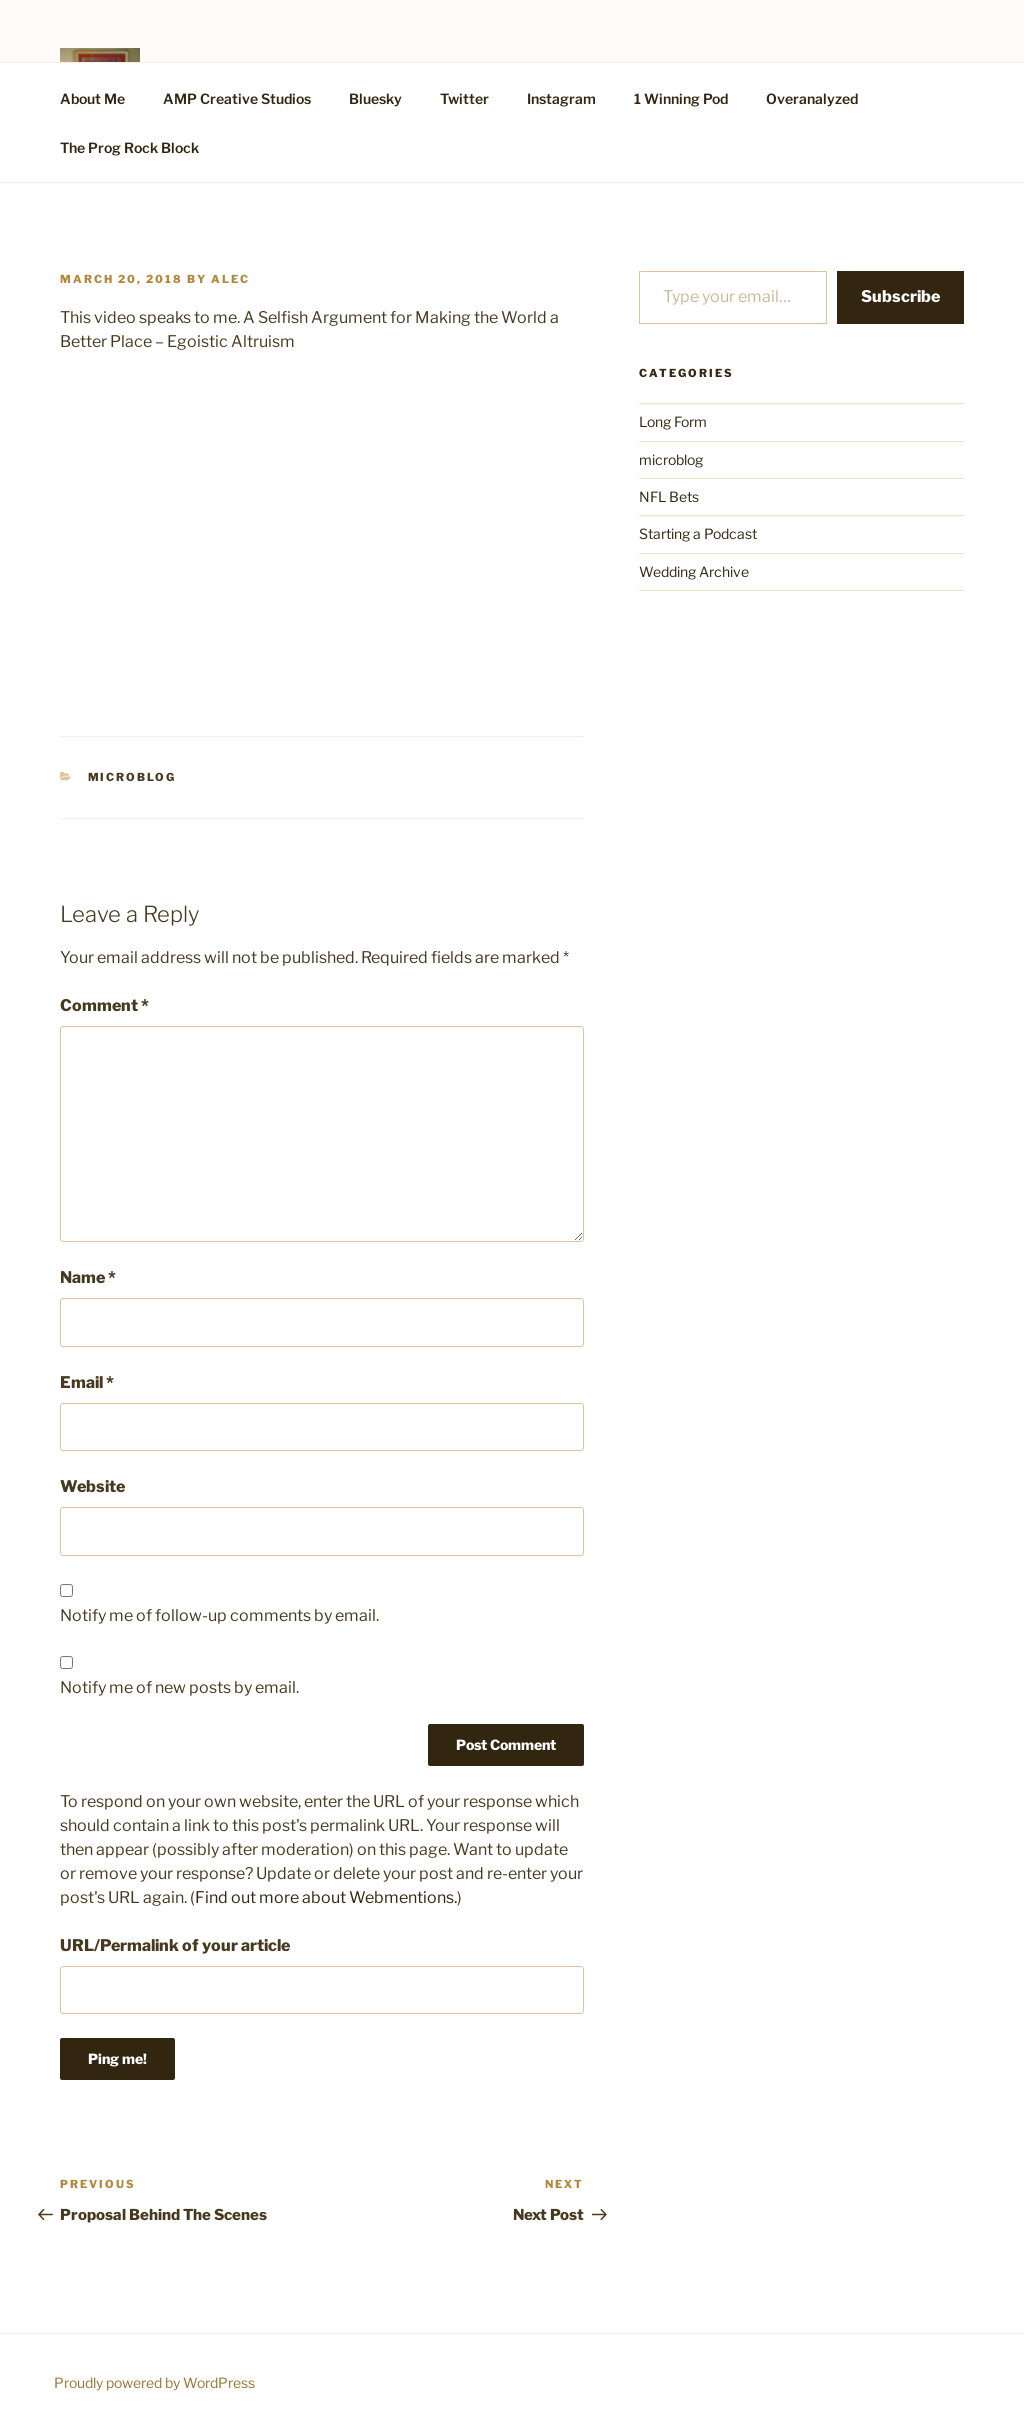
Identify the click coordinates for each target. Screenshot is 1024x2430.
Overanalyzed (812, 98)
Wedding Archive (694, 571)
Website (92, 1486)
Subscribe (900, 296)
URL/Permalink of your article (175, 1945)
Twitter (464, 98)
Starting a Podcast (698, 533)
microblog (132, 777)
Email (87, 1382)
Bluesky (375, 98)
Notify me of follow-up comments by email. (219, 1615)
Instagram (561, 98)
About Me (92, 98)
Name (88, 1277)
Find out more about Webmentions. (326, 1897)
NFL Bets (669, 496)
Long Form (673, 421)
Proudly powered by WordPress (154, 2382)
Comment (104, 1005)
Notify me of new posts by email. (179, 1687)
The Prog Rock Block (129, 147)
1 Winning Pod (681, 98)
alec (230, 279)
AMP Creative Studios (237, 98)
